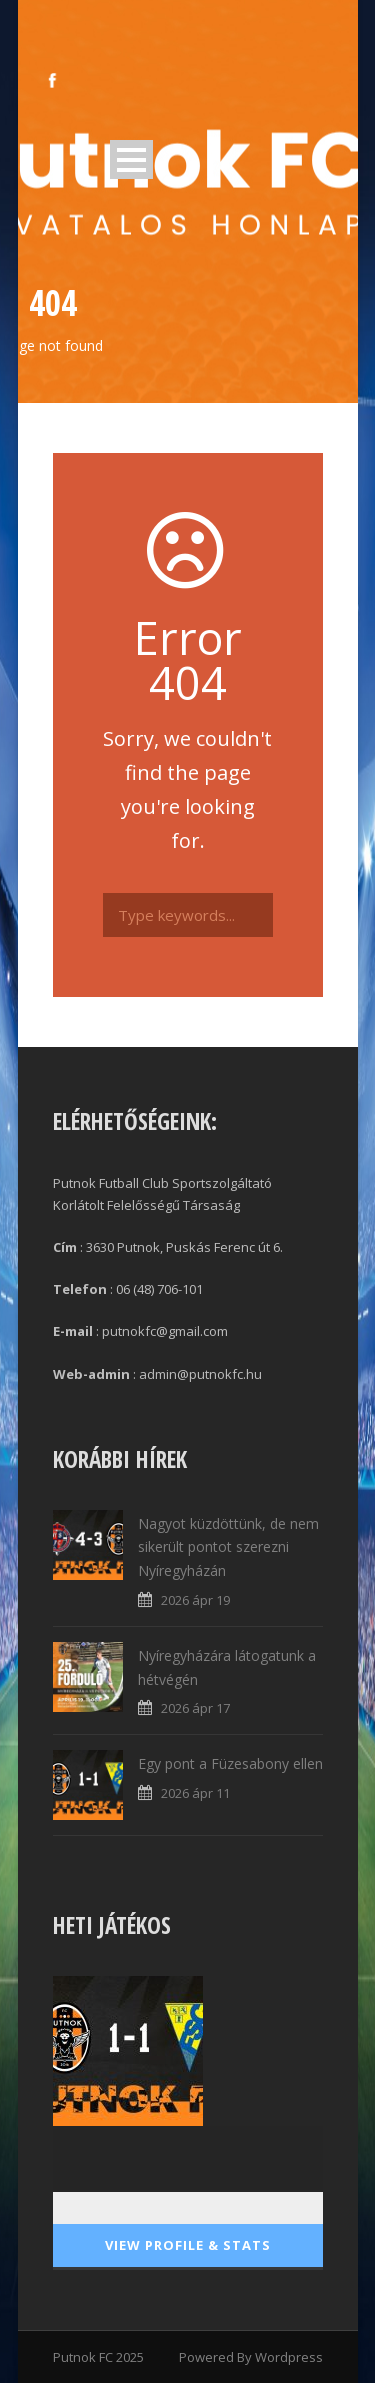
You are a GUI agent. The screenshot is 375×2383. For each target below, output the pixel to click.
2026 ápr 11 (195, 1793)
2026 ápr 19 (195, 1600)
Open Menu (131, 159)
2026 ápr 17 (195, 1708)
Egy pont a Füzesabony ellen (230, 1763)
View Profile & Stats (188, 2245)
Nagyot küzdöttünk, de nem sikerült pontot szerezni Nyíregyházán (228, 1547)
